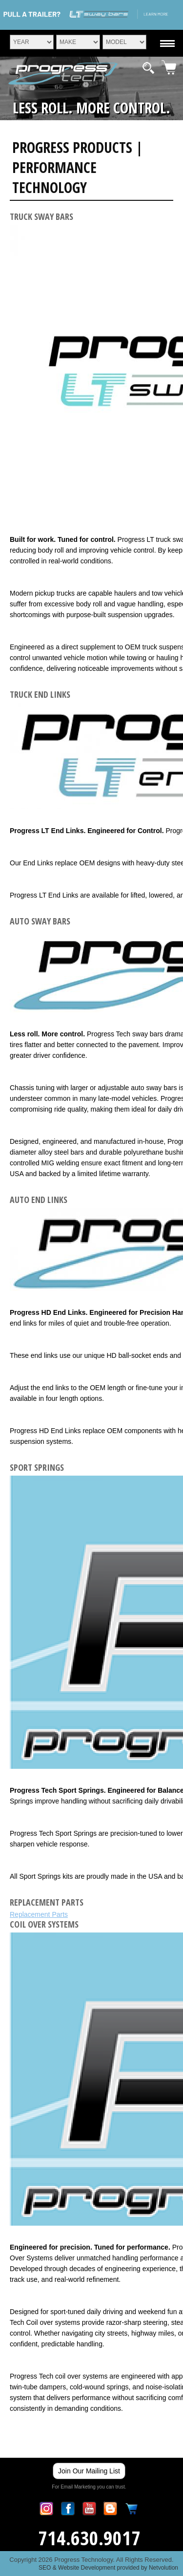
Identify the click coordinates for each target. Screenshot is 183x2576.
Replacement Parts (39, 1914)
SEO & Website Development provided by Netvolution (108, 2567)
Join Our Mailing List (89, 2471)
